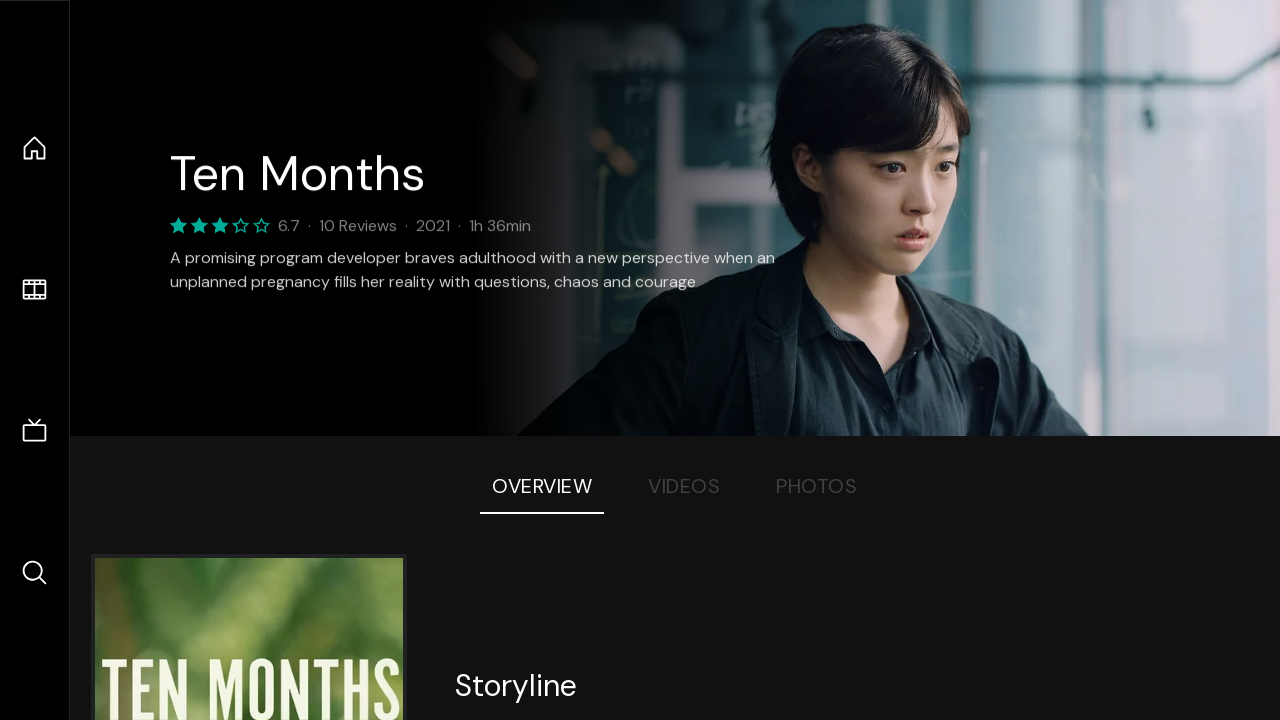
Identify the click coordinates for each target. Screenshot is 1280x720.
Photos (816, 486)
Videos (684, 486)
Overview (542, 486)
